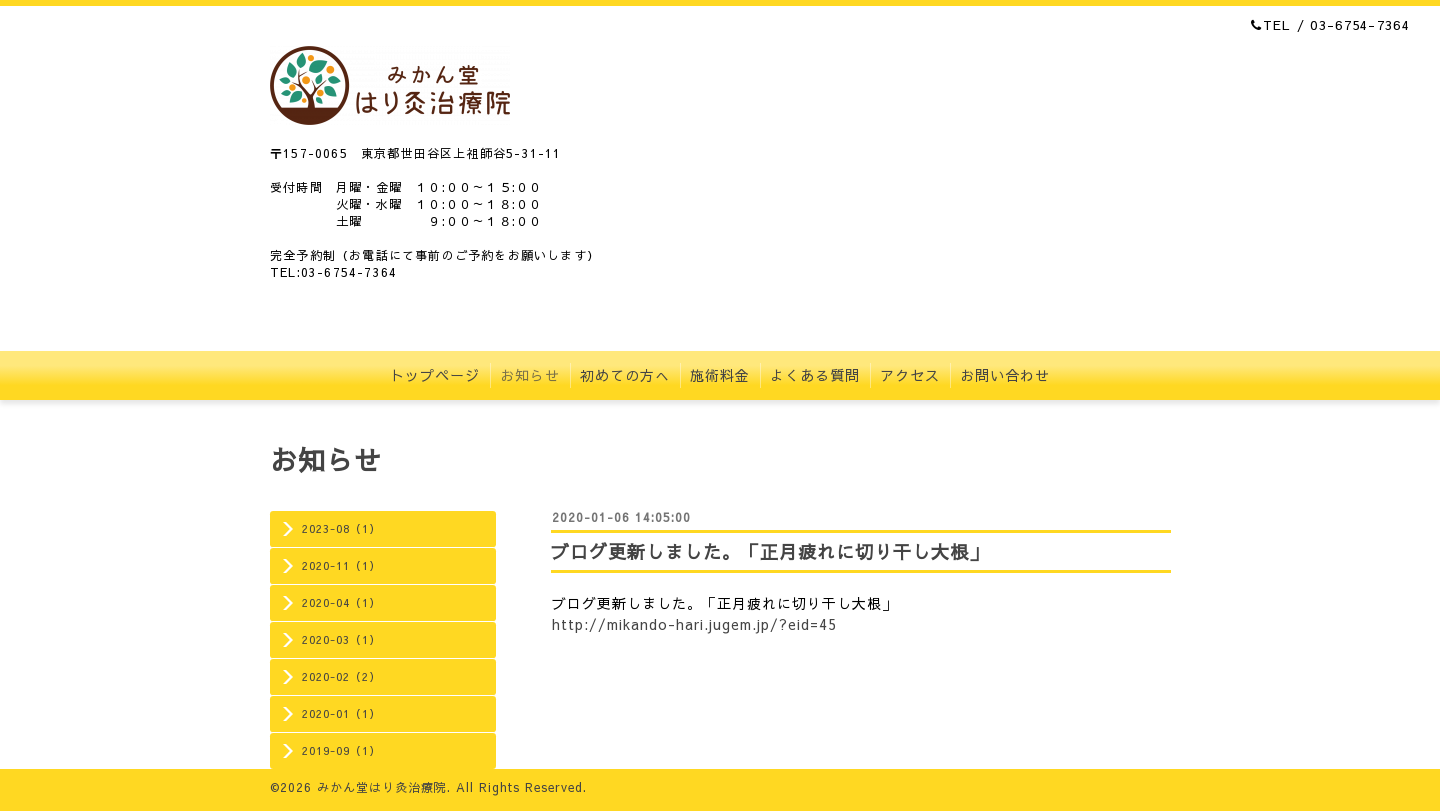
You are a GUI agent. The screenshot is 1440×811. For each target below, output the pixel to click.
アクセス (910, 375)
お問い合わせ (1005, 375)
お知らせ (530, 375)
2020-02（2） (341, 676)
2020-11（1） (341, 565)
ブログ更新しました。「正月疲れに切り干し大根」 (769, 551)
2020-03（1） (341, 639)
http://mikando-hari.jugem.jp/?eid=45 (694, 624)
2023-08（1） (341, 528)
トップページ (435, 375)
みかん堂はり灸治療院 (382, 787)
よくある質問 (815, 375)
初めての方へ (625, 375)
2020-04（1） (341, 602)
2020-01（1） (341, 713)
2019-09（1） (341, 750)
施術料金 (720, 375)
